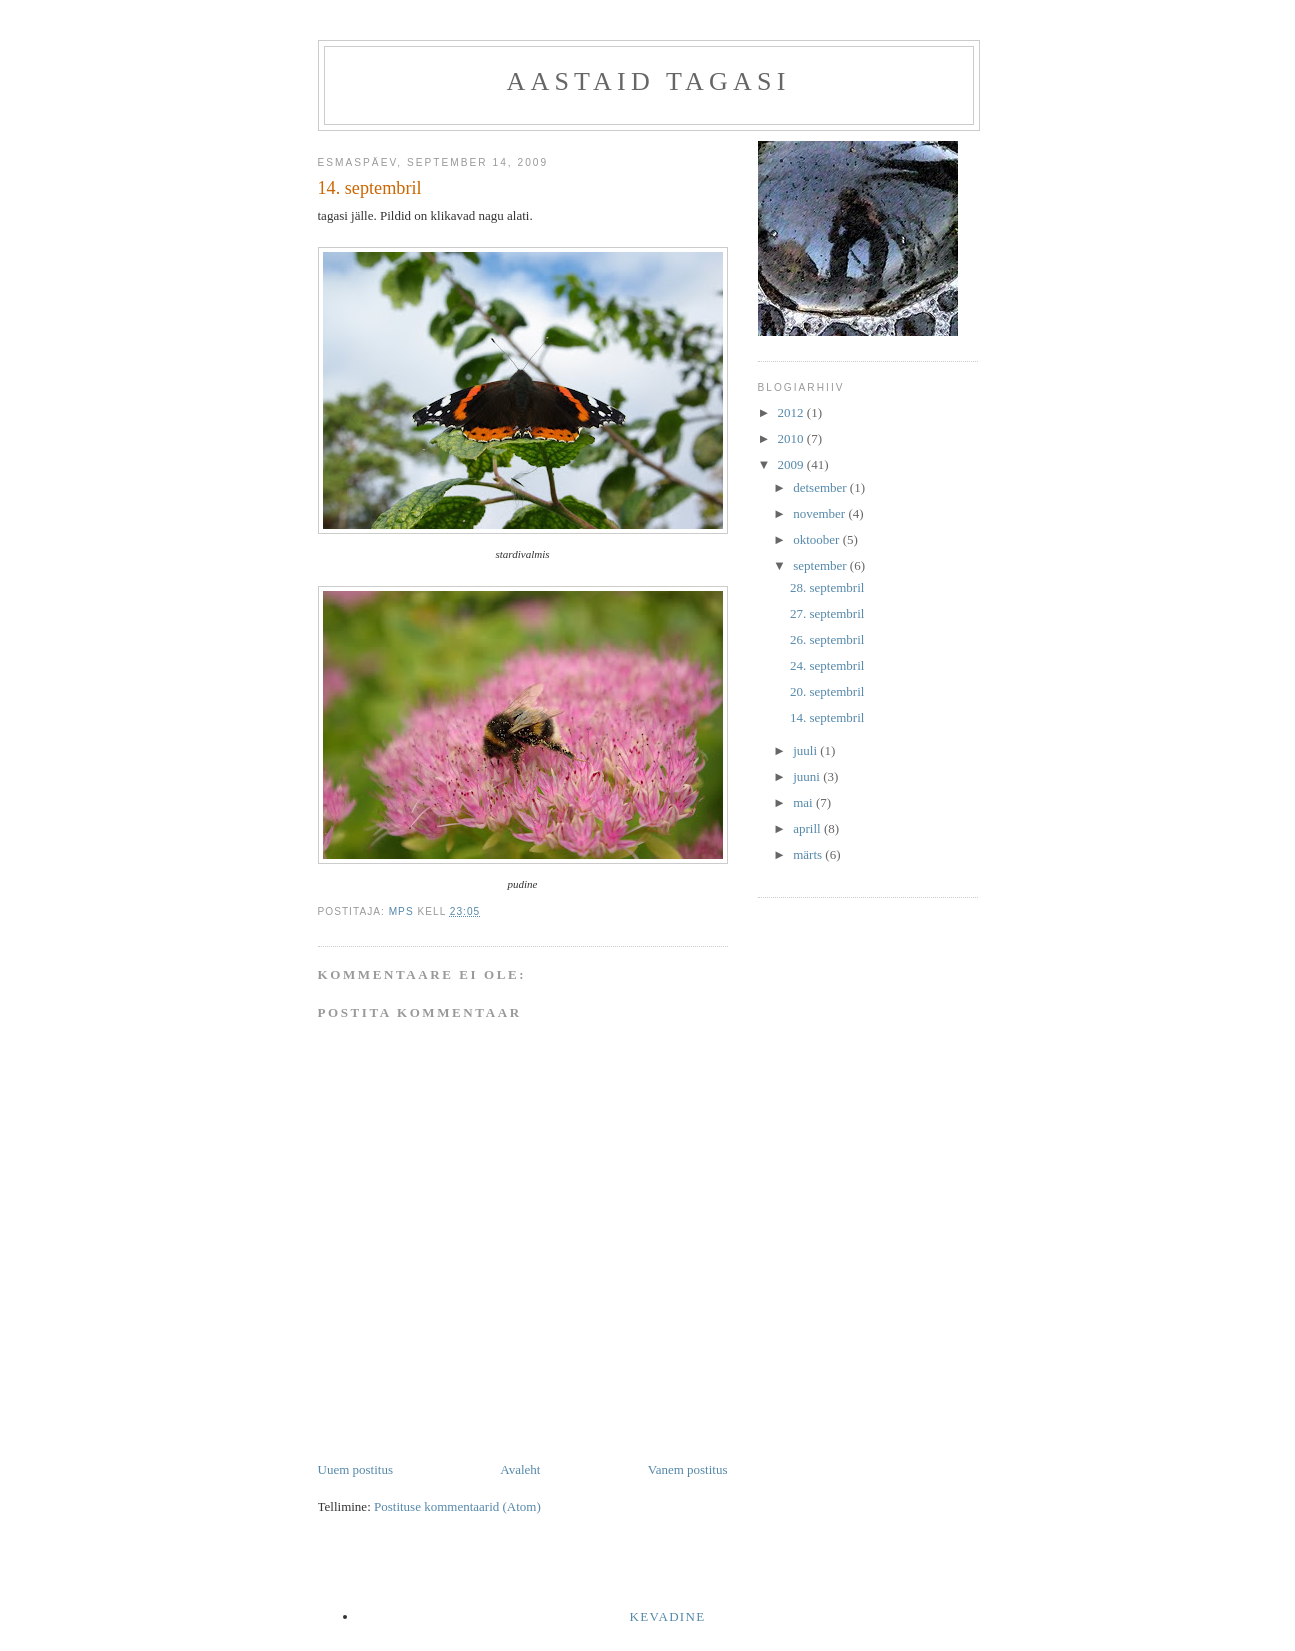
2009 (792, 464)
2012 (792, 412)
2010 (792, 438)
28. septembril (827, 587)
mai (804, 802)
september (821, 565)
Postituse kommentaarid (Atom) (457, 1506)
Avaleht (520, 1469)
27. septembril (827, 613)
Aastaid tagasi (648, 81)
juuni (808, 776)
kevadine (668, 1616)
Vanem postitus (688, 1469)
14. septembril (827, 717)
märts (809, 854)
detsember (821, 487)
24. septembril (827, 665)
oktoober (817, 539)
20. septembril (827, 691)
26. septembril (827, 639)
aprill (808, 828)
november (820, 513)
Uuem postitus (355, 1469)
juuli (806, 750)
